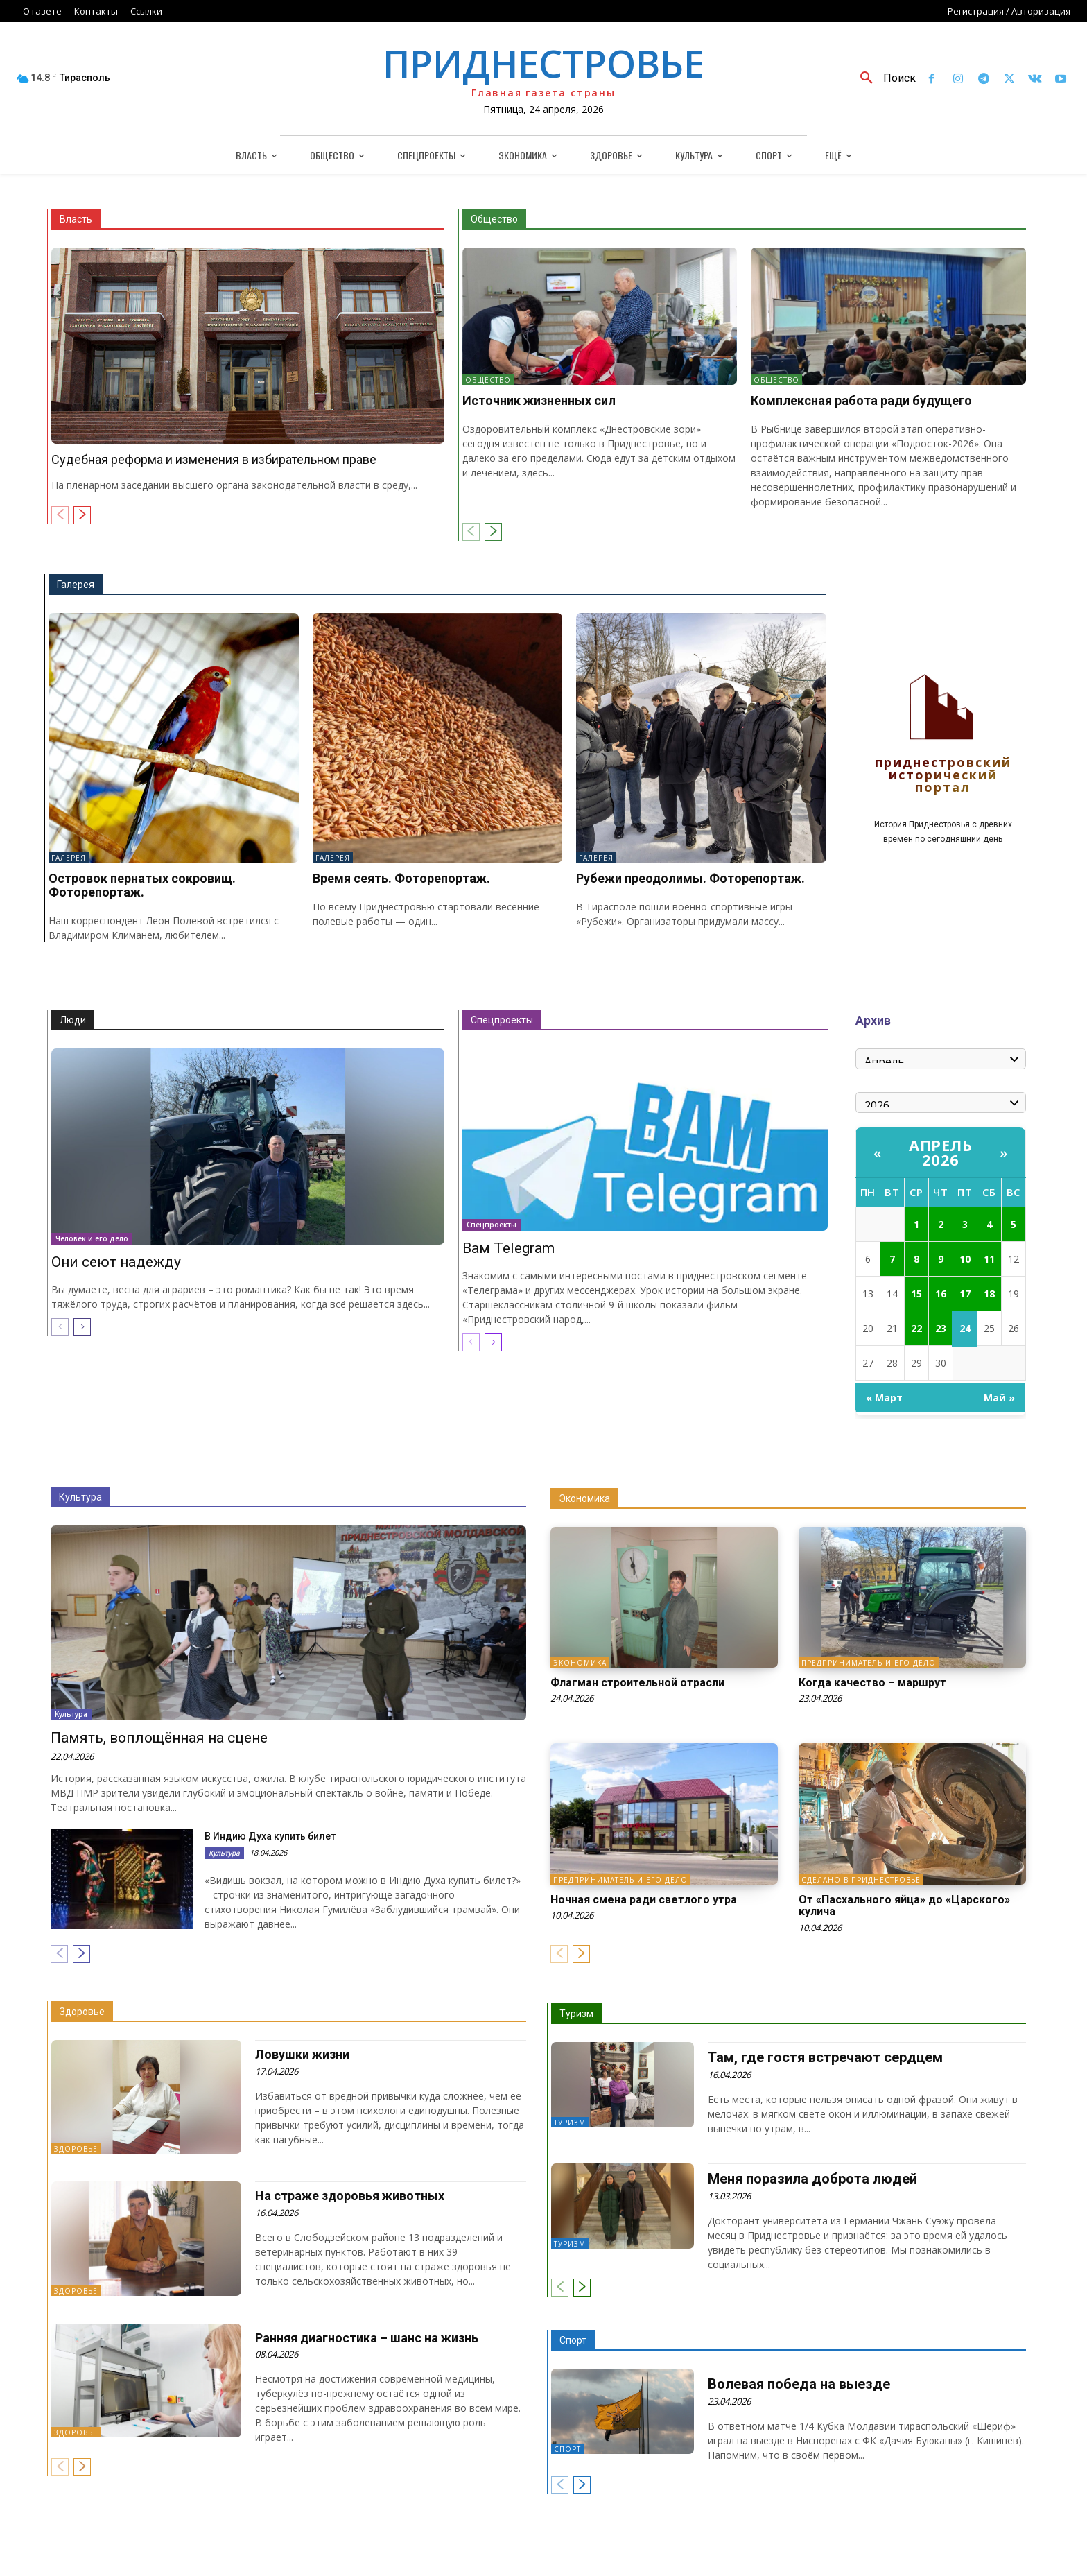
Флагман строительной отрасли (637, 1682)
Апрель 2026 (940, 1152)
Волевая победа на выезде (799, 2384)
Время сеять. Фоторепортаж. (401, 878)
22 (916, 1328)
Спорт (572, 2340)
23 (940, 1328)
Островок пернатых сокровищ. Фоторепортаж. (142, 885)
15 (916, 1293)
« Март (884, 1397)
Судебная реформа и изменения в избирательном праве (213, 459)
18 (989, 1293)
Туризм (576, 2013)
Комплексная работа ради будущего (861, 400)
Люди (73, 1020)
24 (965, 1328)
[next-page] (82, 515)
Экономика (584, 1498)
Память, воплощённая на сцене (159, 1737)
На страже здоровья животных (349, 2195)
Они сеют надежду (116, 1262)
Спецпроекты (502, 1020)
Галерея (75, 584)
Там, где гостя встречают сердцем (825, 2057)
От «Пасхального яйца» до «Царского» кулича (904, 1906)
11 (989, 1258)
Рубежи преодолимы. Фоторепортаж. (690, 878)
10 (965, 1258)
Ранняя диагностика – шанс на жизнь (366, 2338)
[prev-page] (60, 515)
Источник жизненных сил (539, 400)
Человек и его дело (91, 1238)
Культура (80, 1497)
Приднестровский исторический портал (943, 775)
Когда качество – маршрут (872, 1682)
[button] (883, 78)
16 (940, 1293)
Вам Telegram (508, 1248)
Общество (494, 219)
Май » (999, 1397)
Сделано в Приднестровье (861, 1880)
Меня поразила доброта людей (812, 2178)
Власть (76, 219)
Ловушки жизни (302, 2054)
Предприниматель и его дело (868, 1663)
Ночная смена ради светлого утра (643, 1899)
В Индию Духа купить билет (270, 1836)
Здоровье (82, 2011)
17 (965, 1293)
